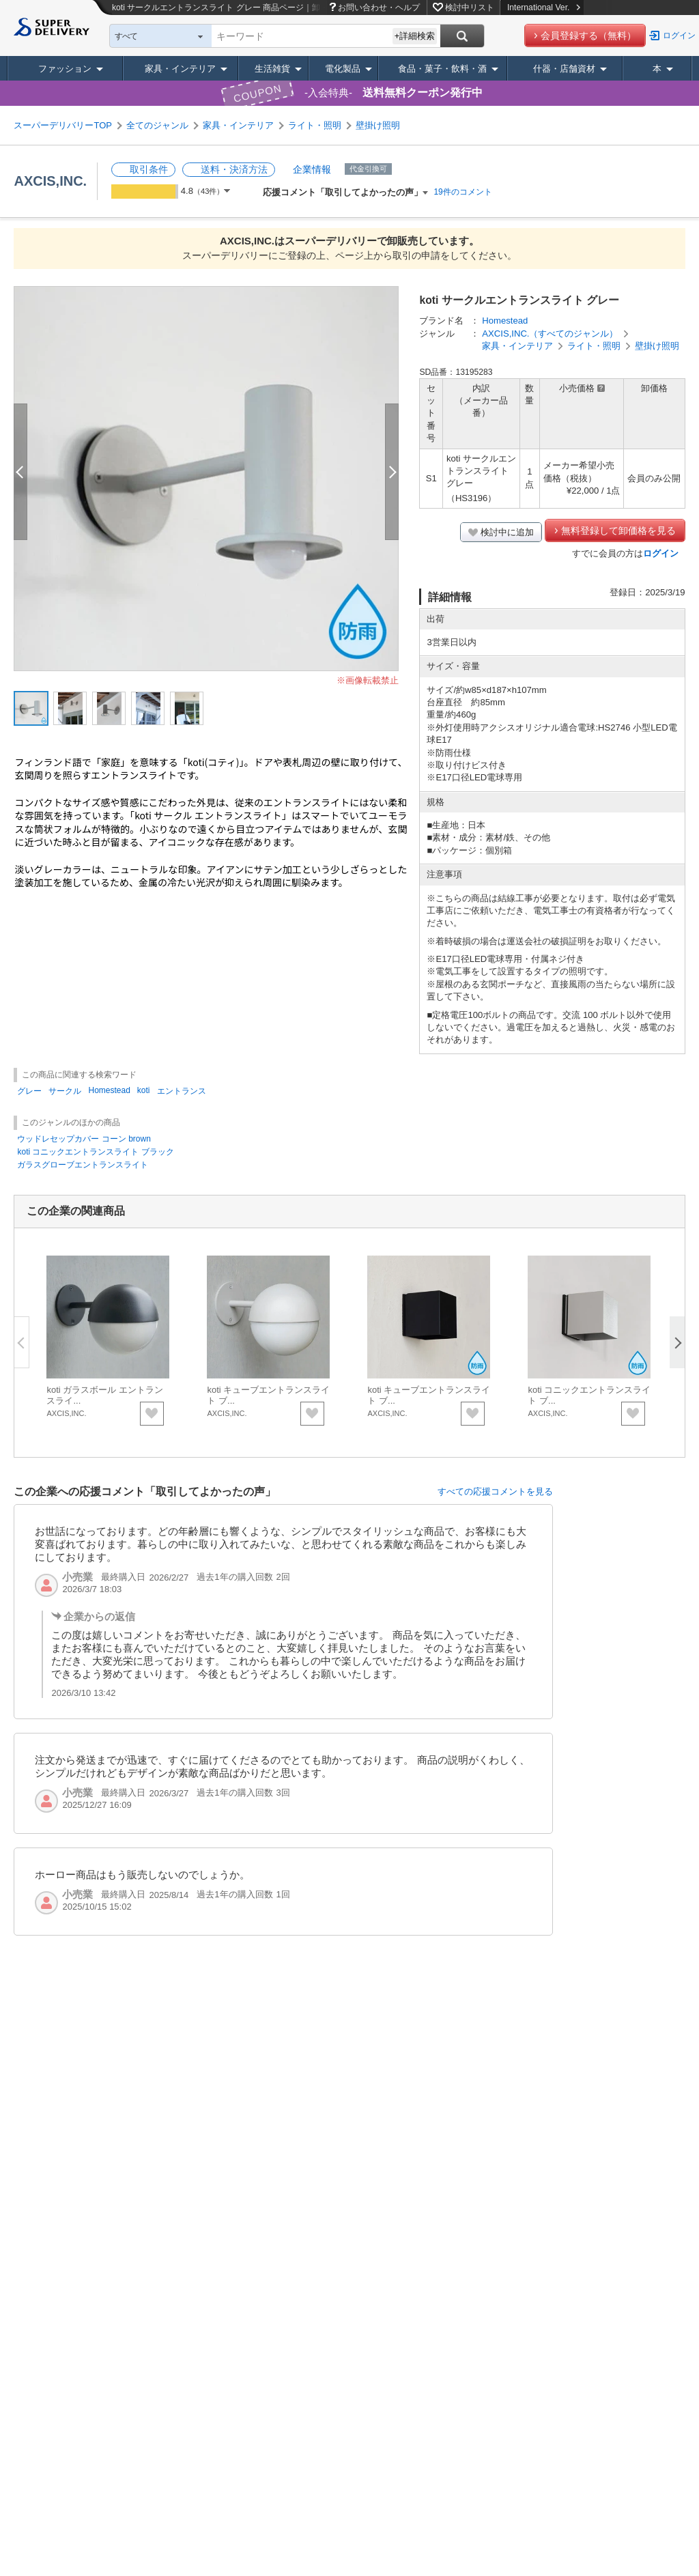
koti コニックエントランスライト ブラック (95, 1152)
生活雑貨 (272, 68)
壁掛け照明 (378, 125)
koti (143, 1090)
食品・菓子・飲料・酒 (442, 68)
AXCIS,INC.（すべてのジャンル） (550, 333)
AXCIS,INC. (50, 180)
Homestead (505, 320)
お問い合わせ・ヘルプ (379, 7)
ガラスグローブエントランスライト (82, 1165)
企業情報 (312, 169)
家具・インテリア (180, 68)
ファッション (64, 68)
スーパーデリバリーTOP (63, 125)
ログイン (679, 35)
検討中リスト (469, 7)
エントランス (181, 1091)
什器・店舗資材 (564, 68)
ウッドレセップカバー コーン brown (83, 1139)
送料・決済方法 (234, 169)
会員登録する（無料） (588, 35)
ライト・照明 (314, 125)
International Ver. (543, 7)
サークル (64, 1091)
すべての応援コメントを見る (495, 1491)
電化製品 (342, 68)
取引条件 (149, 169)
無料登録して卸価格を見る (618, 530)
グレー (29, 1091)
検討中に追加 (507, 532)
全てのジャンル (157, 125)
